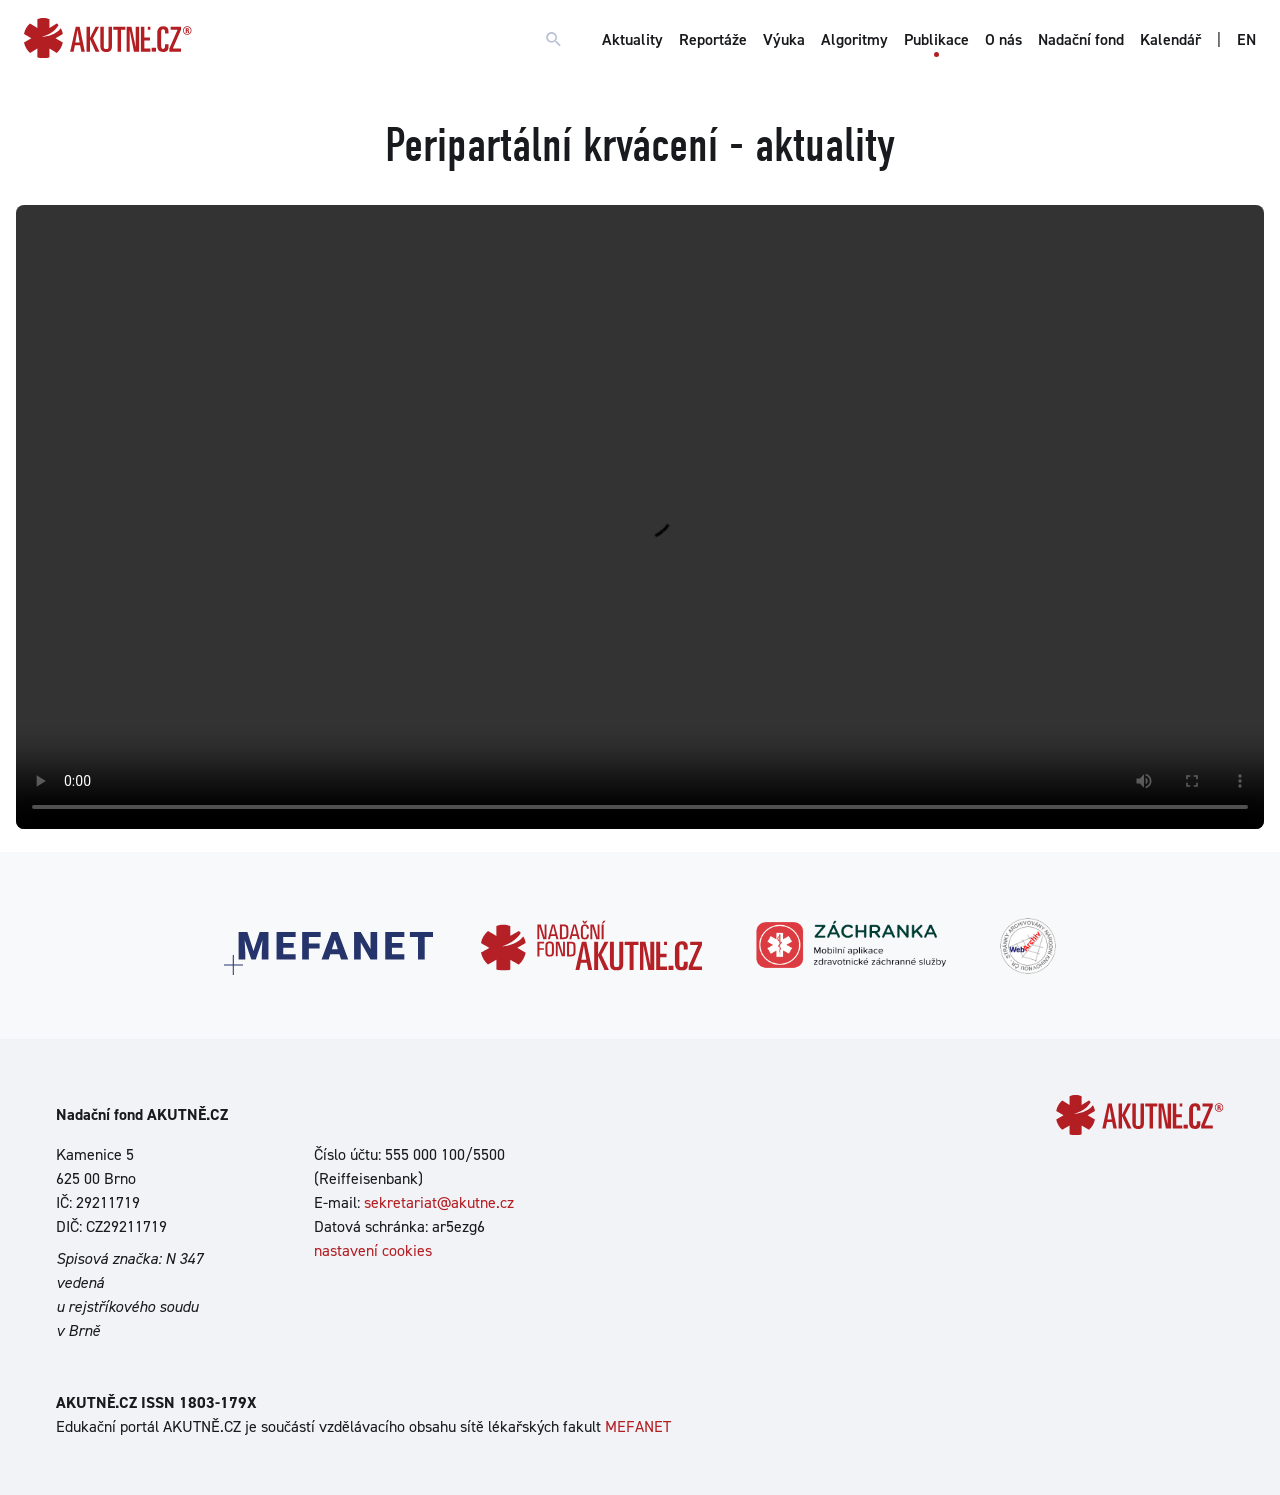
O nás (1003, 39)
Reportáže (713, 39)
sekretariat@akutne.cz (439, 1202)
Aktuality (632, 39)
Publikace (936, 39)
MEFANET (638, 1426)
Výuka (784, 39)
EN (1246, 39)
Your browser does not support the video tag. (640, 517)
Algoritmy (854, 39)
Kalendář (1170, 39)
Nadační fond (1081, 39)
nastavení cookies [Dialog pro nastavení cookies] (373, 1250)
